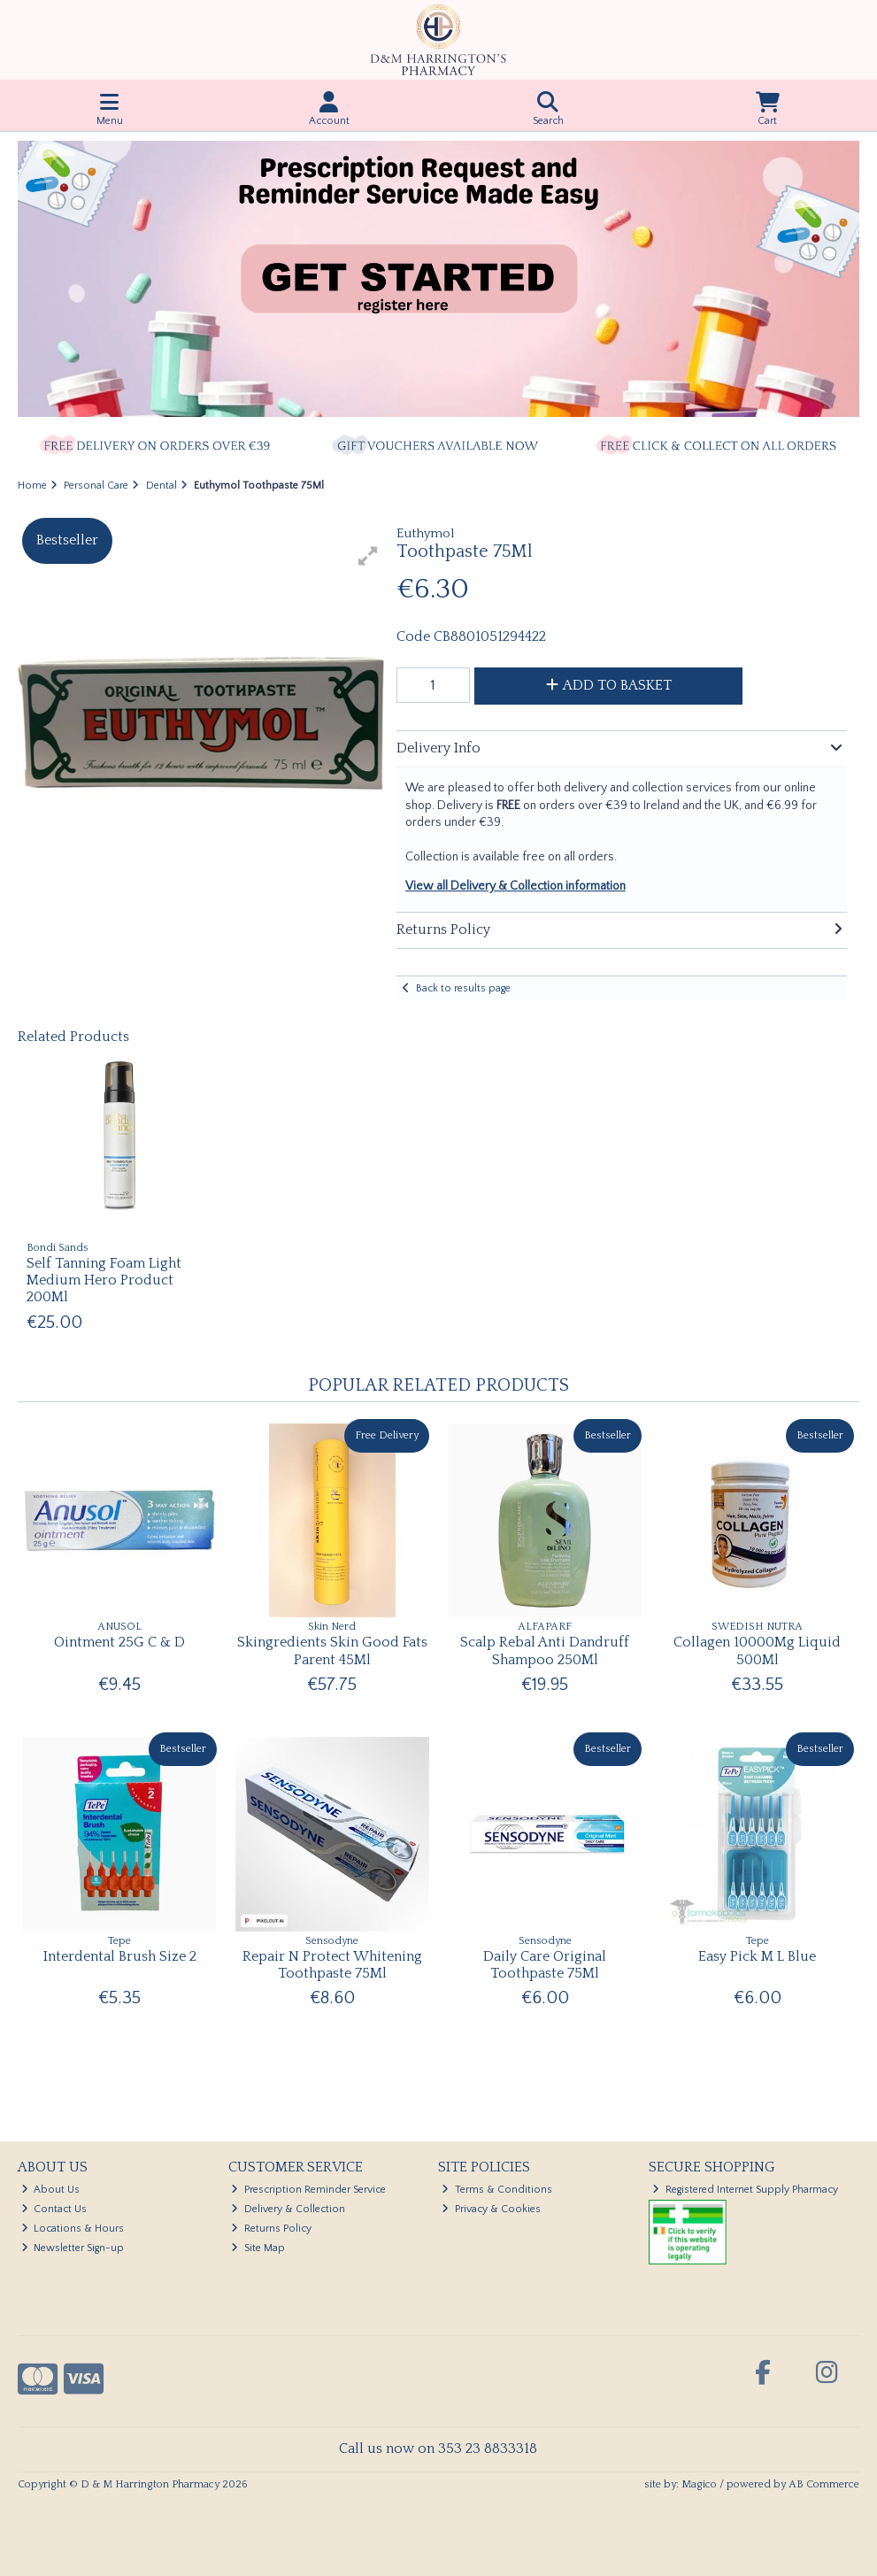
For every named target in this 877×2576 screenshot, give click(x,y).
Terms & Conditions (497, 2189)
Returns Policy (271, 2228)
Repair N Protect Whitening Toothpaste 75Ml (332, 1964)
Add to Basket (609, 685)
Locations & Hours (73, 2228)
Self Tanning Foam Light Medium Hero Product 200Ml (104, 1280)
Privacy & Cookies (491, 2209)
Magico (699, 2484)
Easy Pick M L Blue (757, 1956)
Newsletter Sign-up (73, 2248)
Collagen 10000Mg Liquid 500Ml (757, 1650)
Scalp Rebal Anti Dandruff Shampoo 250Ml (544, 1650)
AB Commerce (824, 2484)
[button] (368, 556)
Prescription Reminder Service (308, 2189)
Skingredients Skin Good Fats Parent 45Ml (332, 1650)
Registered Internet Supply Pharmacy (745, 2189)
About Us (51, 2189)
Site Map (258, 2248)
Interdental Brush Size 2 (119, 1956)
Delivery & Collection (288, 2209)
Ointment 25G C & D (119, 1642)
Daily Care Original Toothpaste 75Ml (544, 1964)
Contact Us (54, 2209)
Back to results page (463, 988)
